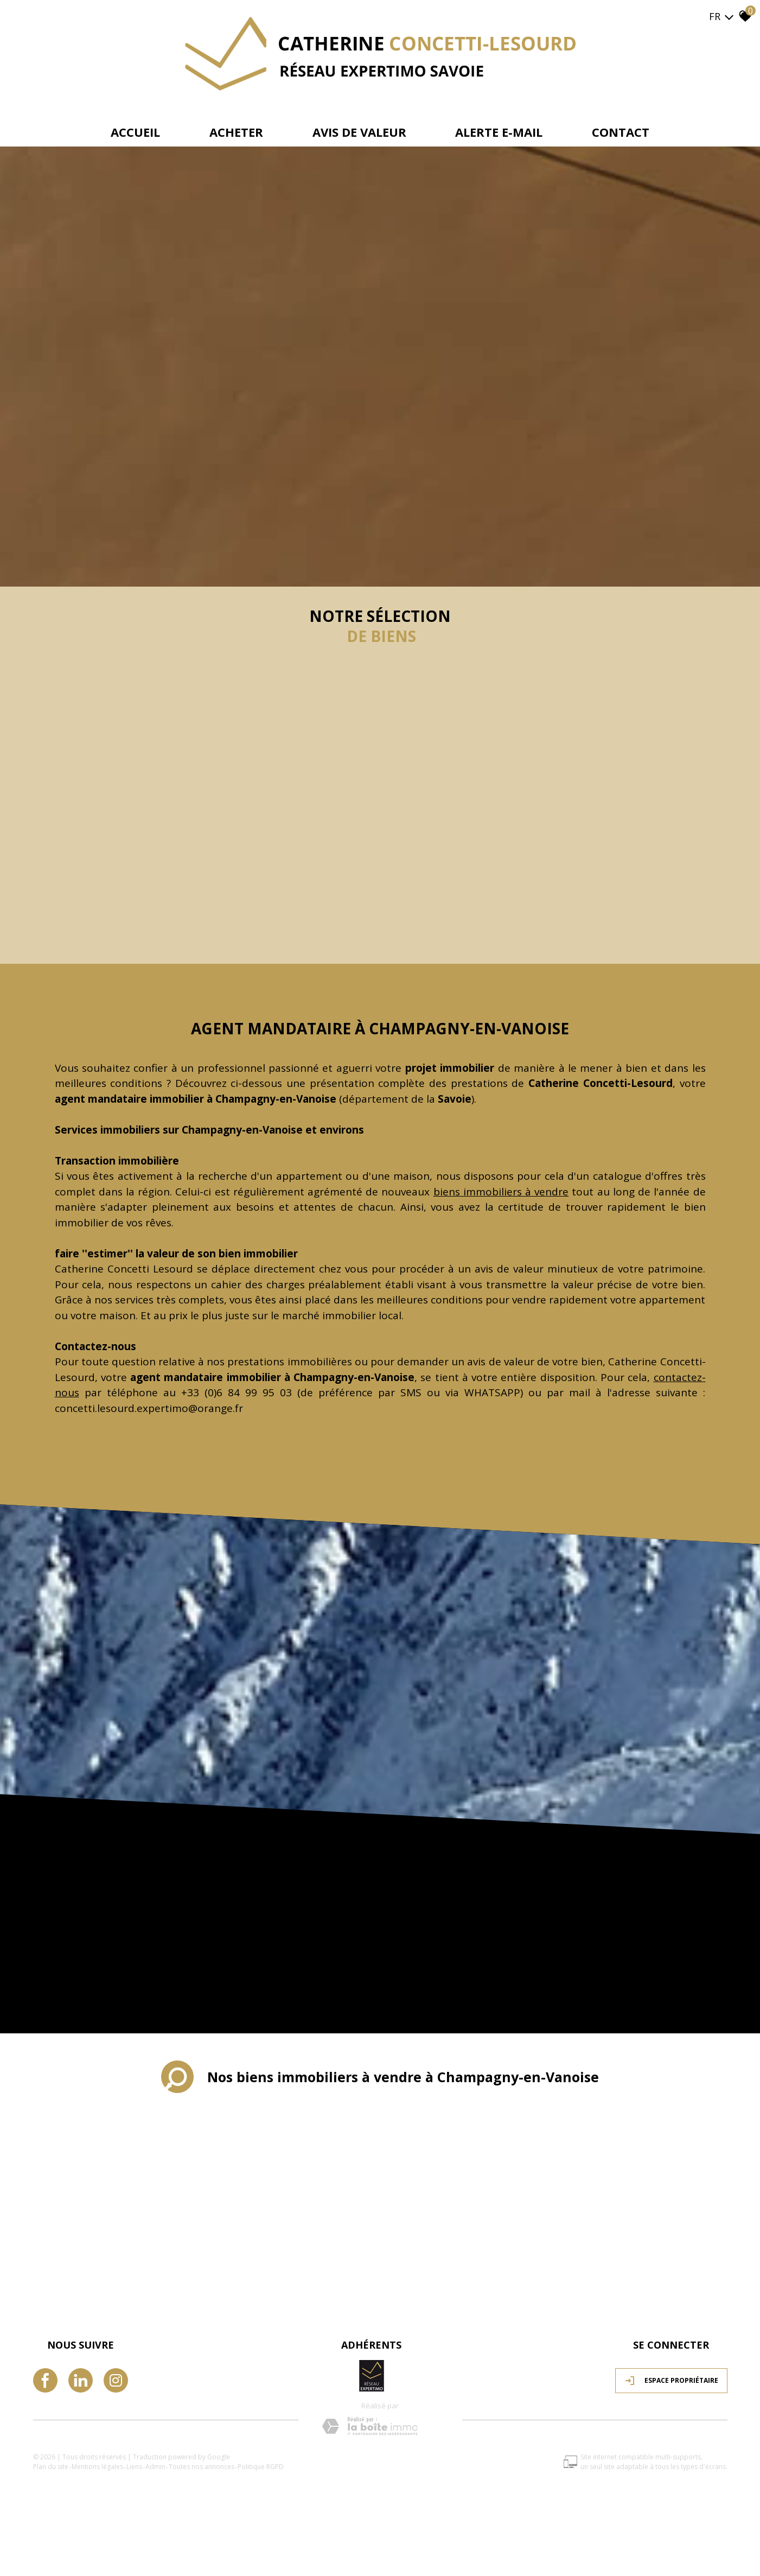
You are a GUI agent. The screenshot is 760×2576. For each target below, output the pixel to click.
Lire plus (380, 1464)
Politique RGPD (261, 2466)
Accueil (135, 132)
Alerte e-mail (498, 132)
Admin (155, 2466)
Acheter (236, 132)
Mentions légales (97, 2466)
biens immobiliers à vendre (501, 1192)
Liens (134, 2466)
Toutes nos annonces (201, 2466)
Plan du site (50, 2466)
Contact (620, 132)
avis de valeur (359, 132)
